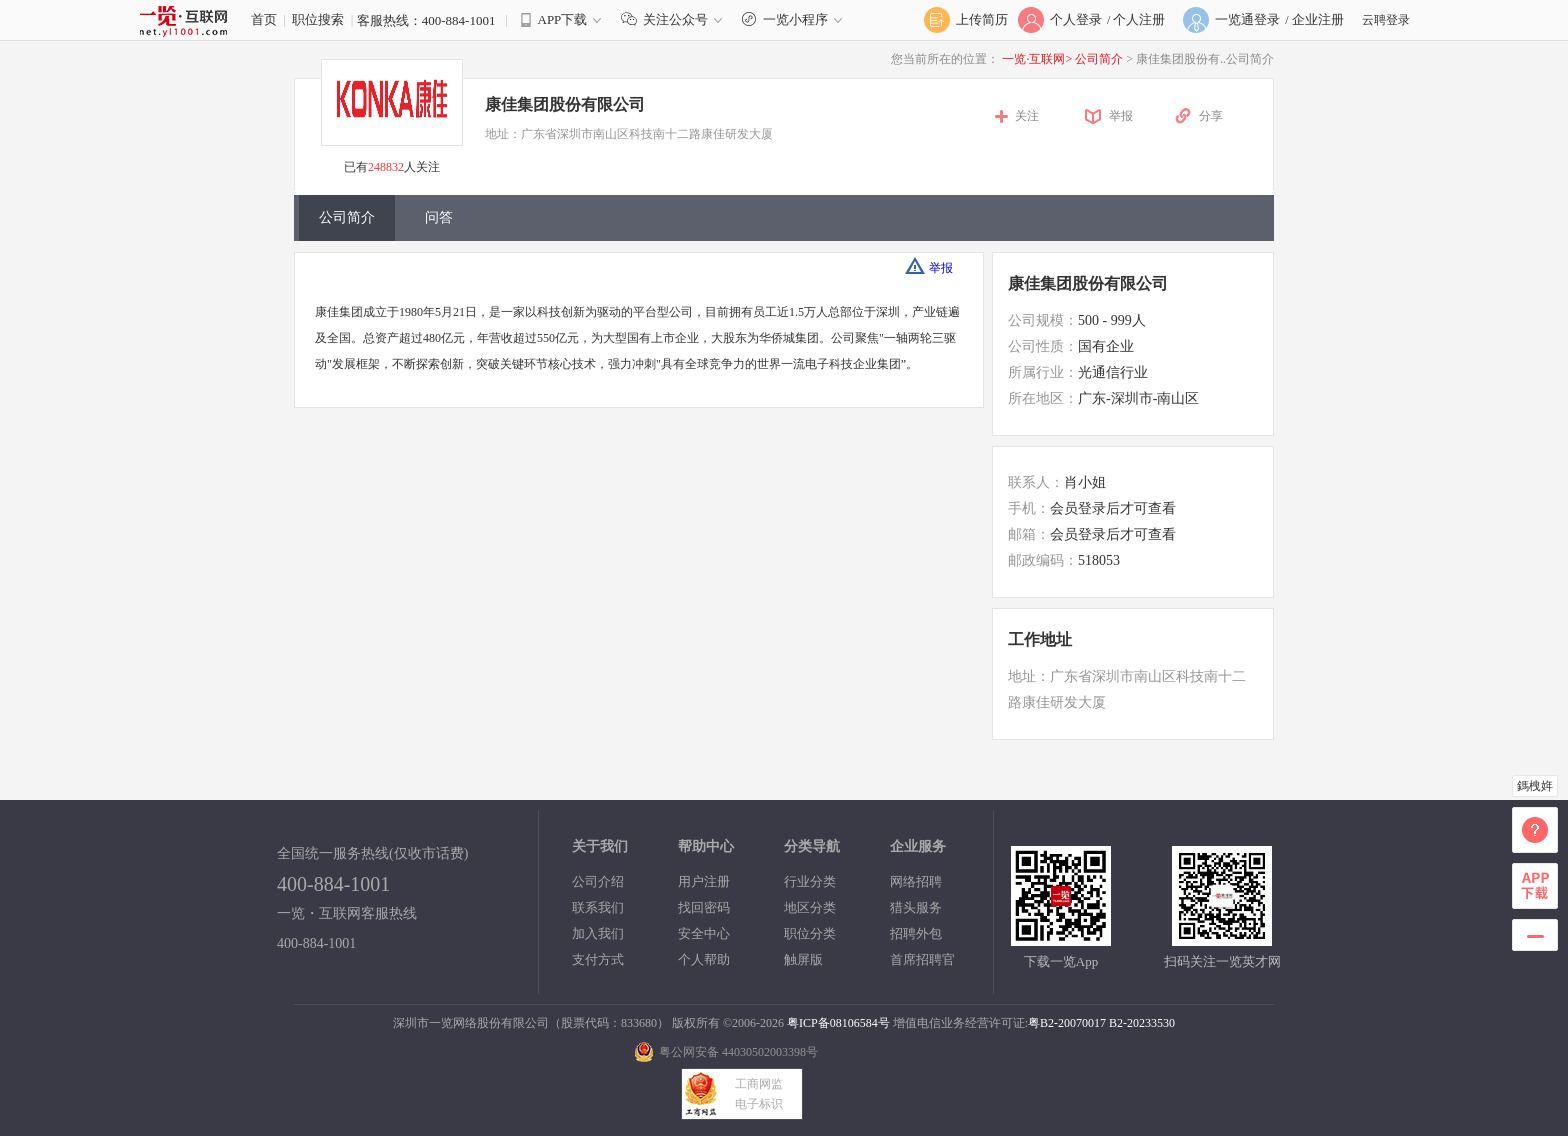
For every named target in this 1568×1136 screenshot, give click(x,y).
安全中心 (704, 933)
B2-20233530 (1142, 1023)
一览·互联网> (1037, 59)
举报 (1121, 116)
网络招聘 (916, 881)
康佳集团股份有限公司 (565, 104)
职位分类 (810, 933)
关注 (1027, 116)
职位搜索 (318, 19)
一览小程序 (794, 19)
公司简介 (1100, 59)
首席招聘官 (922, 959)
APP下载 (563, 19)
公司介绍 (598, 881)
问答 (439, 217)
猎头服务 (916, 907)
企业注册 (1318, 19)
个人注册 (1139, 19)
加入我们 (598, 933)
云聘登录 (1386, 20)
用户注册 (704, 881)
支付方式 (598, 959)
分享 (1211, 116)
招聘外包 (916, 933)
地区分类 (810, 907)
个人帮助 (704, 959)
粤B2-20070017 (1067, 1023)
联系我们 (598, 907)
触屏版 (803, 959)
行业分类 (810, 881)
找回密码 (704, 907)
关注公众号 (676, 19)
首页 (264, 19)
